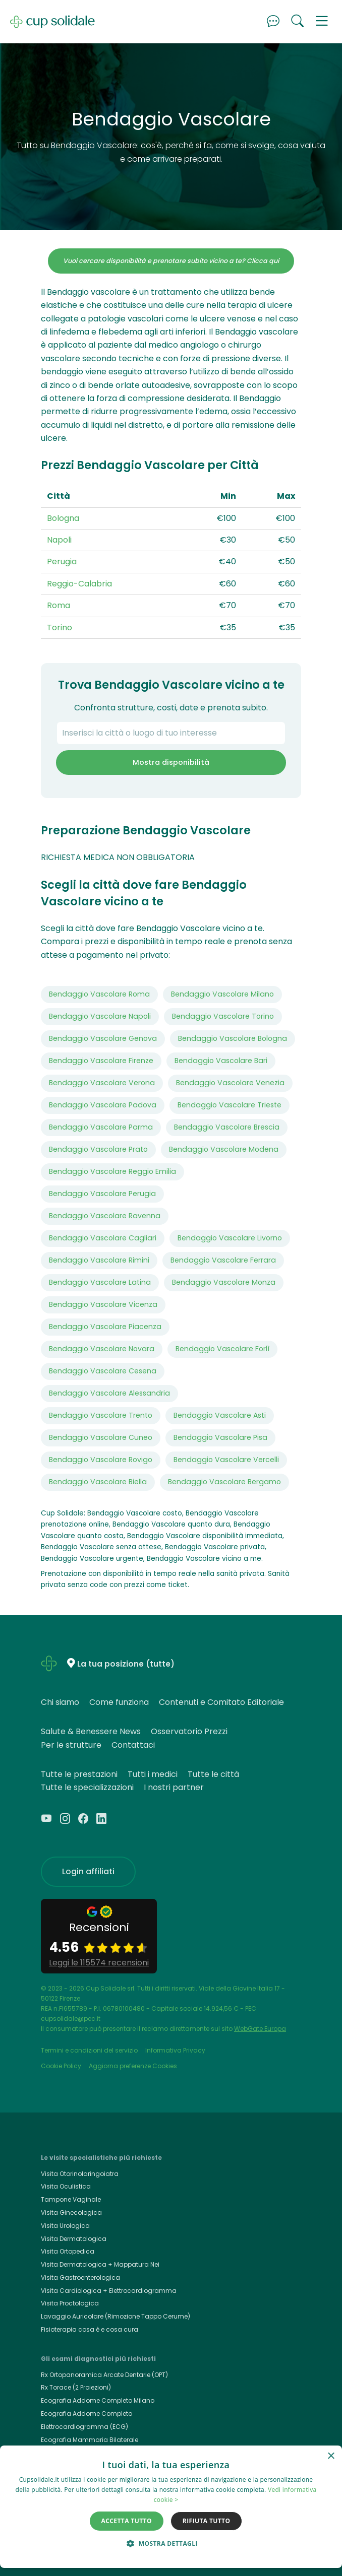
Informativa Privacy (175, 2050)
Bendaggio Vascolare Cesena (102, 1371)
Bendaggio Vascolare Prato (98, 1149)
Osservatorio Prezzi (189, 1731)
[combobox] (171, 733)
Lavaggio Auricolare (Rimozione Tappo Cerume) (115, 2316)
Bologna (63, 518)
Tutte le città (213, 1774)
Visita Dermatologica (73, 2238)
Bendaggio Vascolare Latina (100, 1282)
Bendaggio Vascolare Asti (220, 1415)
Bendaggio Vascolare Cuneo (100, 1437)
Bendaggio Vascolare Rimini (99, 1260)
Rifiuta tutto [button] (207, 2521)
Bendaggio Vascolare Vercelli (226, 1460)
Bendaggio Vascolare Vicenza (103, 1304)
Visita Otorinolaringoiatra (80, 2173)
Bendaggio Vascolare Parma (101, 1127)
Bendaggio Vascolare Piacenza (105, 1327)
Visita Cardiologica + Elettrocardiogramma (109, 2290)
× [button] (330, 2456)
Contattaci (133, 1745)
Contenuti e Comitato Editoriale (221, 1702)
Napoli (59, 540)
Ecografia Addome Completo (86, 2413)
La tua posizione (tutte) (126, 1664)
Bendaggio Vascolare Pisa (220, 1437)
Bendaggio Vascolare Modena (223, 1149)
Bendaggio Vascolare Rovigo (100, 1460)
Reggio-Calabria (79, 583)
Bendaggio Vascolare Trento (100, 1415)
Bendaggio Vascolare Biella (98, 1482)
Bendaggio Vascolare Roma (99, 994)
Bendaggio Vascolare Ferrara (223, 1260)
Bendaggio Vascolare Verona (102, 1083)
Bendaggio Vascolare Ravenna (104, 1216)
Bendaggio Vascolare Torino (223, 1016)
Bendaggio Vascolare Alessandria (109, 1393)
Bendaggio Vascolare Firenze (101, 1060)
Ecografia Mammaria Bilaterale (89, 2439)
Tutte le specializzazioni (87, 1787)
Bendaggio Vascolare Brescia (226, 1127)
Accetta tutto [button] (126, 2521)
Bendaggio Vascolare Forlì (222, 1349)
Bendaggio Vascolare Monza (223, 1282)
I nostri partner (174, 1787)
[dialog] (171, 2507)
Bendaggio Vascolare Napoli (100, 1016)
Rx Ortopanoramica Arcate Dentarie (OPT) (104, 2374)
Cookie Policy (61, 2066)
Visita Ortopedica (67, 2251)
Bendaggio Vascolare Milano (222, 994)
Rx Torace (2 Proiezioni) (76, 2387)
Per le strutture (71, 1745)
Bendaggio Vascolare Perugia (102, 1193)
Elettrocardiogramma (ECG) (84, 2426)
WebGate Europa (260, 2028)
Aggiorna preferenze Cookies (133, 2066)
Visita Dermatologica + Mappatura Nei (100, 2264)
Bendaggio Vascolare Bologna (232, 1038)
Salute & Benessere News (91, 1731)
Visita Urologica (65, 2225)
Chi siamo (60, 1702)
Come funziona (119, 1702)
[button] (322, 22)
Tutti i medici (153, 1774)
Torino (59, 627)
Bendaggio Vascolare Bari (221, 1060)
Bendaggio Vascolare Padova (102, 1105)
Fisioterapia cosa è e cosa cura (89, 2329)
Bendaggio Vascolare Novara (101, 1349)
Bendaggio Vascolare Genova (103, 1038)
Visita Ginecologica (71, 2212)
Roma (58, 605)
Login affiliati (88, 1871)
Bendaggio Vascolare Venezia (230, 1083)
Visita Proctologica (70, 2303)
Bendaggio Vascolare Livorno (230, 1238)
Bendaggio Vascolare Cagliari (102, 1238)
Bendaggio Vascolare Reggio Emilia (112, 1171)
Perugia (62, 561)
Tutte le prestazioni (79, 1774)
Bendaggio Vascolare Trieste (229, 1105)
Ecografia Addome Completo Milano (97, 2400)
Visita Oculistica (66, 2186)
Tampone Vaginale (71, 2199)
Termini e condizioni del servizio (89, 2050)
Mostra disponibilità (171, 762)
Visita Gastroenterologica (80, 2277)
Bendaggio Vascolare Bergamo (224, 1482)
